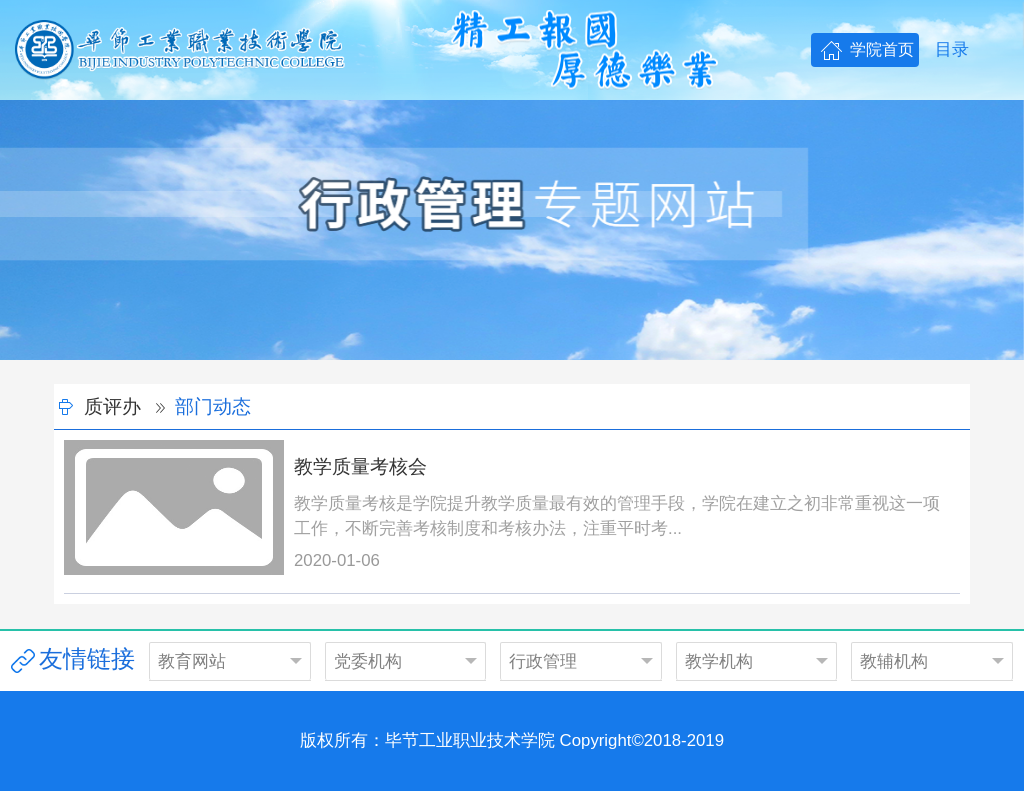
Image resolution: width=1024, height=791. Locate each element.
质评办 (112, 406)
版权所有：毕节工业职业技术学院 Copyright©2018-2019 (512, 740)
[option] (512, 230)
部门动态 (213, 406)
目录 (952, 49)
